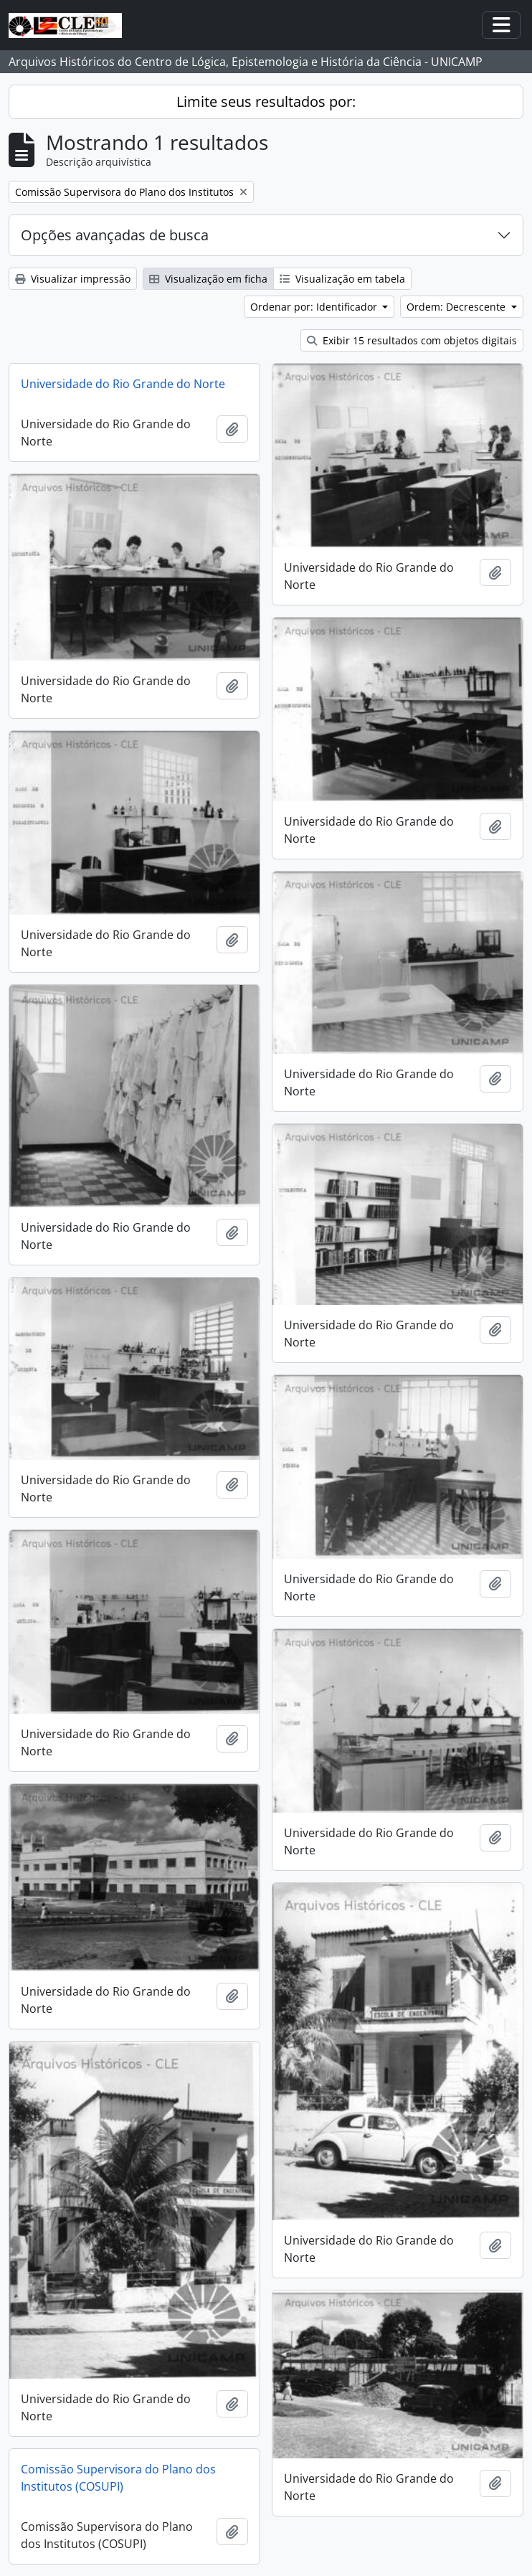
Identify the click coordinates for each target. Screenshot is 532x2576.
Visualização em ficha (208, 279)
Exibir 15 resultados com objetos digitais (412, 340)
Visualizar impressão (72, 279)
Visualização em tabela (342, 279)
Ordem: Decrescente (457, 306)
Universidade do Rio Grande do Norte (123, 384)
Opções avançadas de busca (115, 235)
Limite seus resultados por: (266, 101)
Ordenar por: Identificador (315, 306)
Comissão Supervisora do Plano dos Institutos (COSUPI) (118, 2477)
